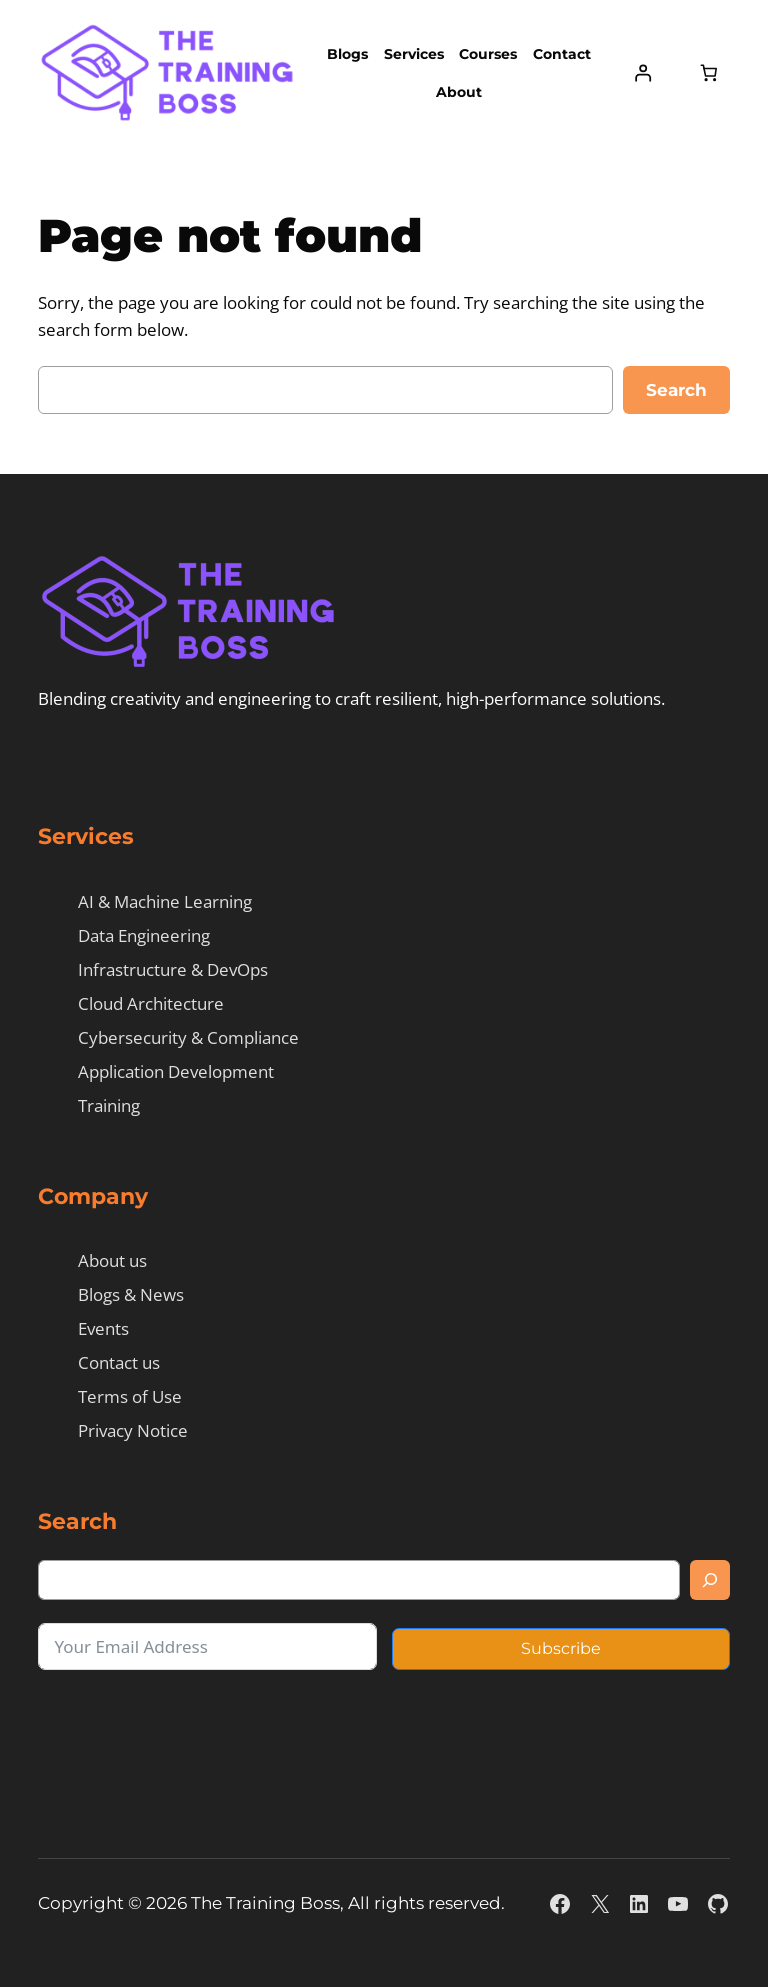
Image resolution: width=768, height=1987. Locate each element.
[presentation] (190, 1729)
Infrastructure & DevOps (173, 969)
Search (676, 390)
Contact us (119, 1362)
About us (112, 1260)
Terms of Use (130, 1396)
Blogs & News (131, 1294)
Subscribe (561, 1648)
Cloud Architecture (151, 1003)
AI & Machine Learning (165, 901)
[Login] (643, 73)
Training (109, 1105)
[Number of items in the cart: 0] (708, 73)
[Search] (709, 1580)
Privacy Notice (133, 1430)
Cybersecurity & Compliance (188, 1037)
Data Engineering (144, 935)
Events (103, 1328)
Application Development (176, 1071)
